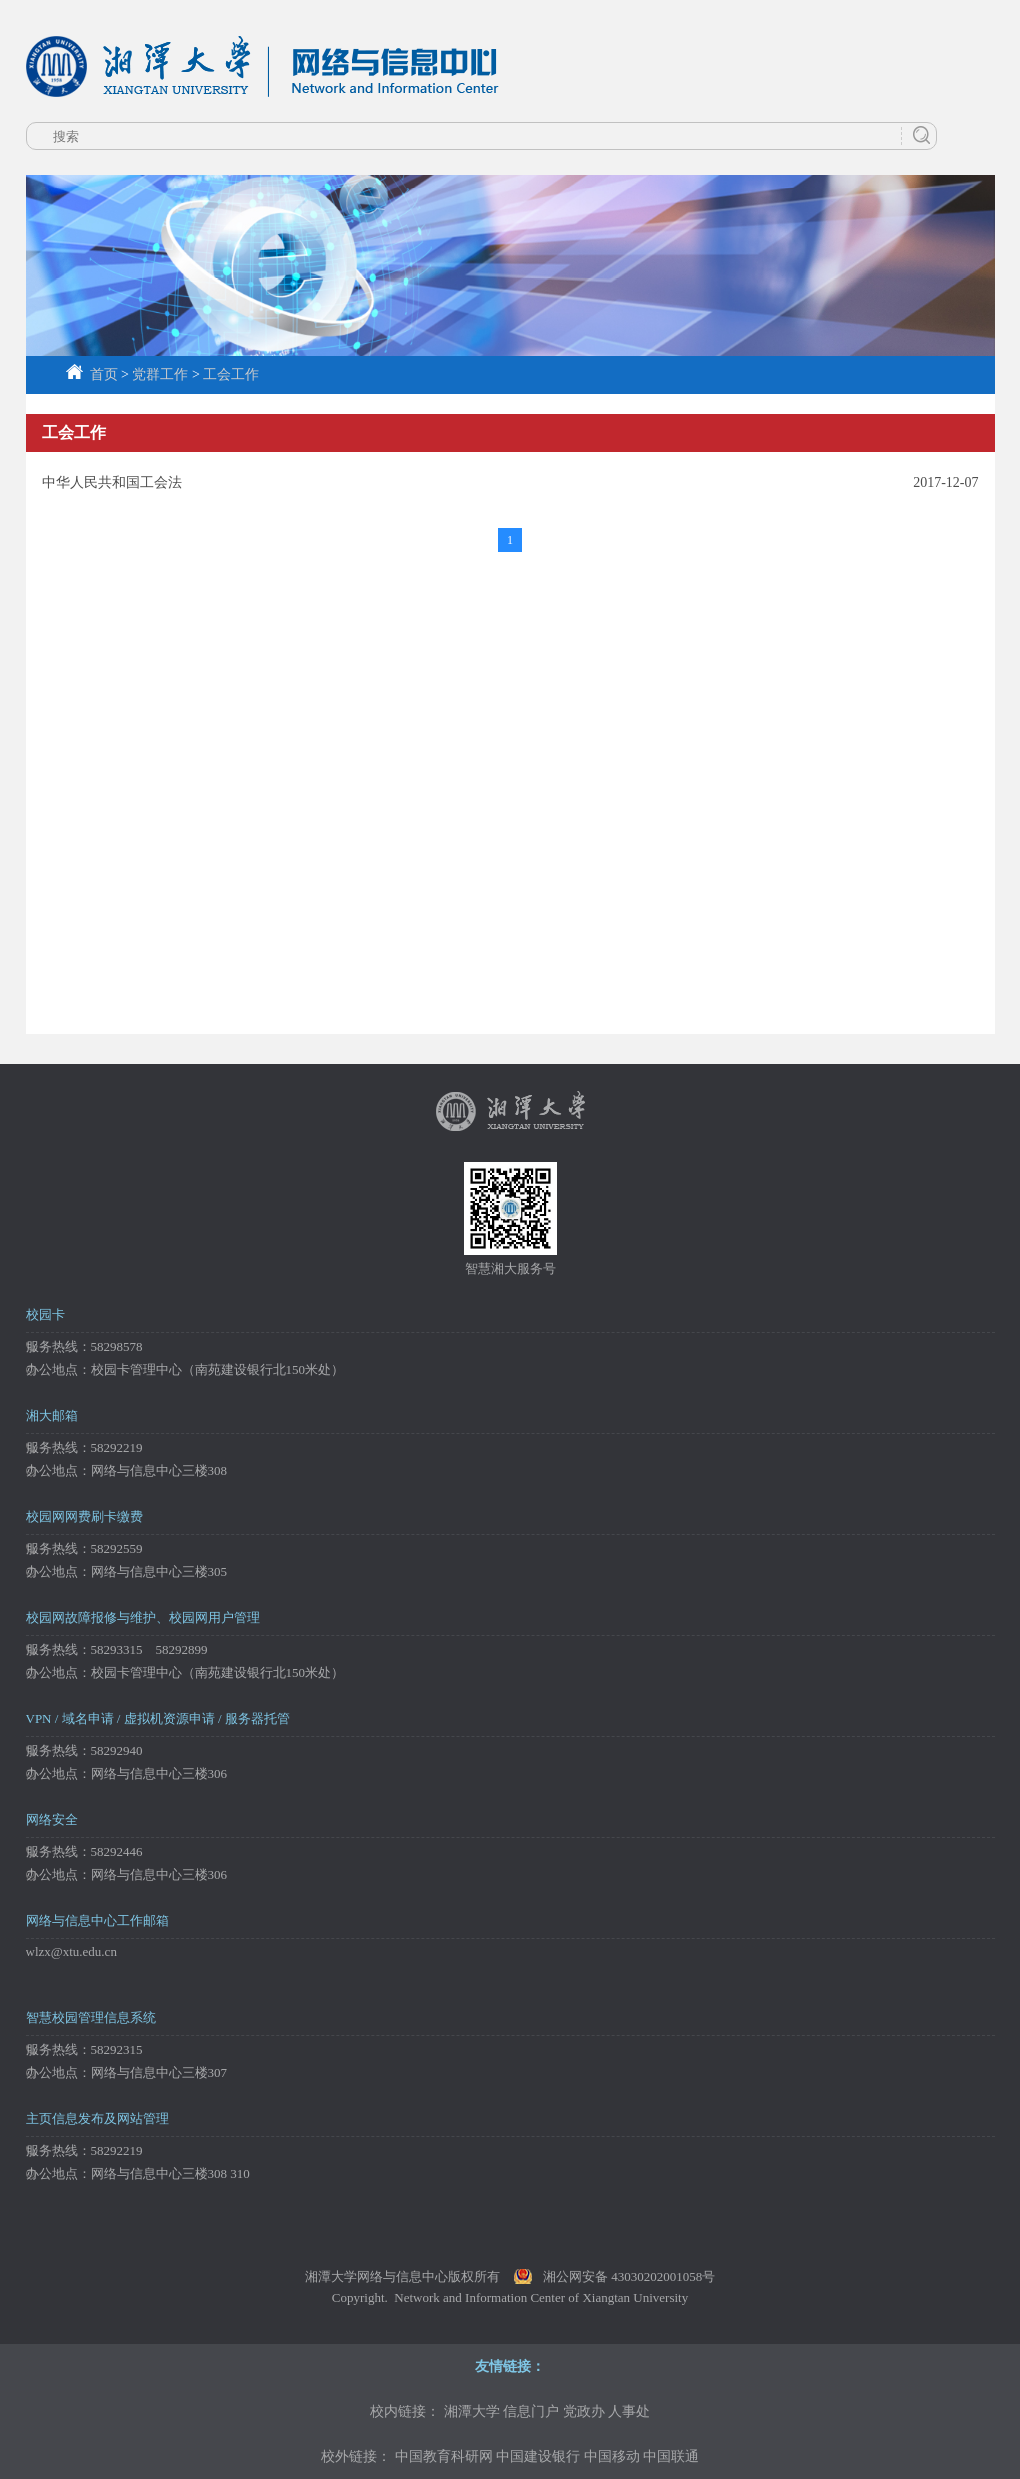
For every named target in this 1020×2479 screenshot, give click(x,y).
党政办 (584, 2411)
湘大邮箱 (52, 1415)
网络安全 (52, 1819)
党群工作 (160, 374)
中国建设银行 (538, 2456)
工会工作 (231, 374)
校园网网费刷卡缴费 (84, 1516)
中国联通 (671, 2456)
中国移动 (612, 2456)
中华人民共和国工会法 (112, 482)
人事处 (629, 2411)
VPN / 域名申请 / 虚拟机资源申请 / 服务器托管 (158, 1718)
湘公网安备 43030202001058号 (629, 2276)
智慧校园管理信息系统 (91, 2017)
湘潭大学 (472, 2411)
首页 (92, 374)
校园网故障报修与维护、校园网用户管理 (143, 1617)
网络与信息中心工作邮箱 (97, 1920)
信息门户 (531, 2411)
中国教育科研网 (444, 2456)
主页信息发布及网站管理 (97, 2118)
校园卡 (45, 1314)
